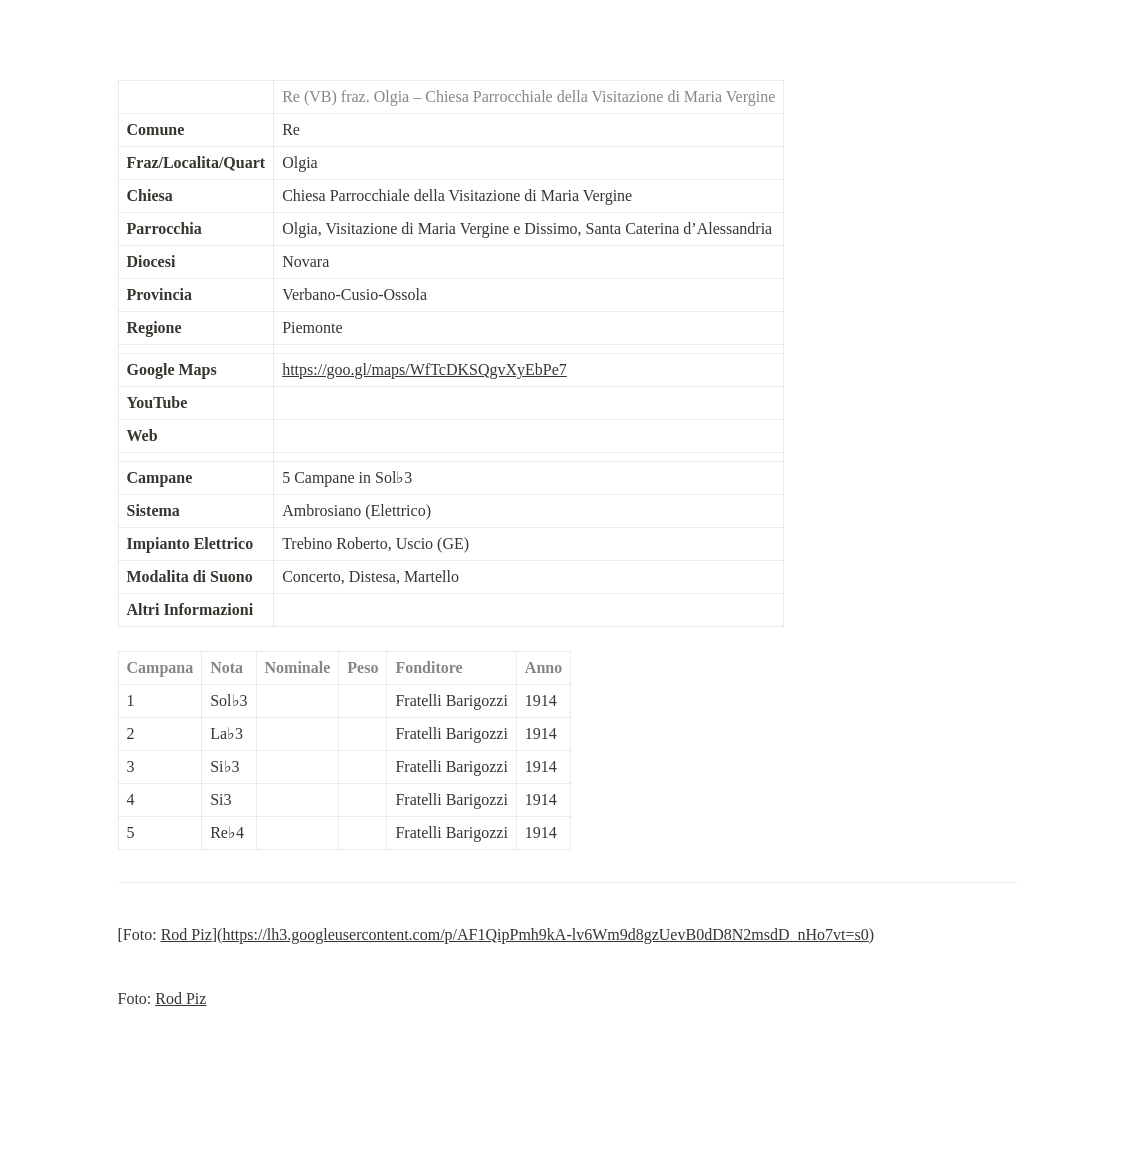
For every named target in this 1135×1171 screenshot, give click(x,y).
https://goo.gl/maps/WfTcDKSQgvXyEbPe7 (424, 369)
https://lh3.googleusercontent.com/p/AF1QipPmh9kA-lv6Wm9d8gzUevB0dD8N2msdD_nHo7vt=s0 (545, 934)
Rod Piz (186, 934)
